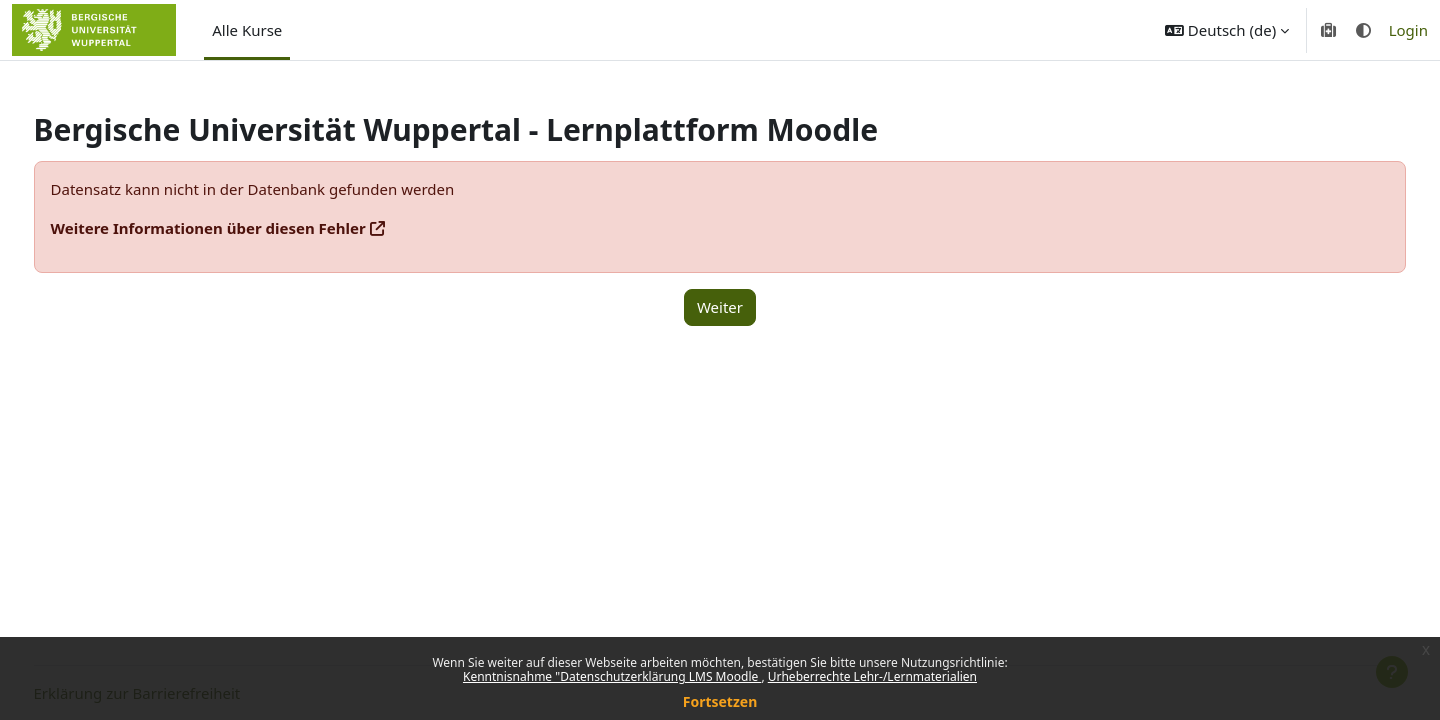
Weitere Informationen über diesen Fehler (245, 228)
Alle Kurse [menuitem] (247, 30)
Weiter (720, 307)
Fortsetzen (720, 701)
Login (1408, 30)
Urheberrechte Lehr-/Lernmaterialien (872, 676)
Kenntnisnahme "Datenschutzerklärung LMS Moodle (612, 676)
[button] (1227, 30)
